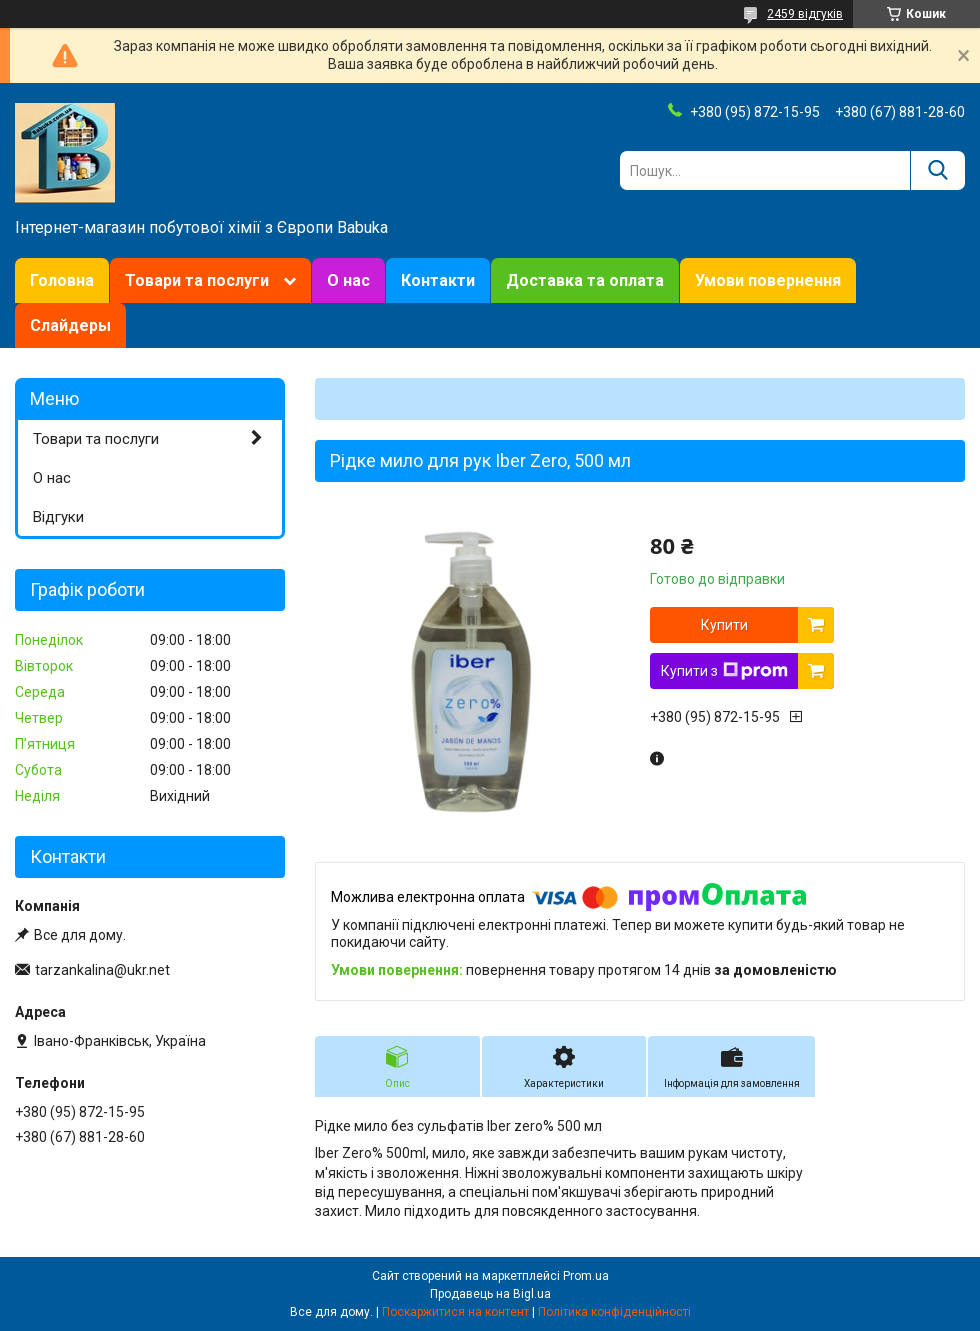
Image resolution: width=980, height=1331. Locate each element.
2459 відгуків (805, 14)
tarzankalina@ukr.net (102, 970)
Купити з (724, 671)
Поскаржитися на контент (455, 1312)
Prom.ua (586, 1276)
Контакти (438, 280)
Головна (62, 280)
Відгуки (58, 517)
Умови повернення (768, 280)
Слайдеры (70, 325)
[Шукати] (937, 170)
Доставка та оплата (585, 280)
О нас (348, 280)
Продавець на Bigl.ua (490, 1294)
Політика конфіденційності (614, 1312)
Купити (724, 625)
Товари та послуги (197, 280)
